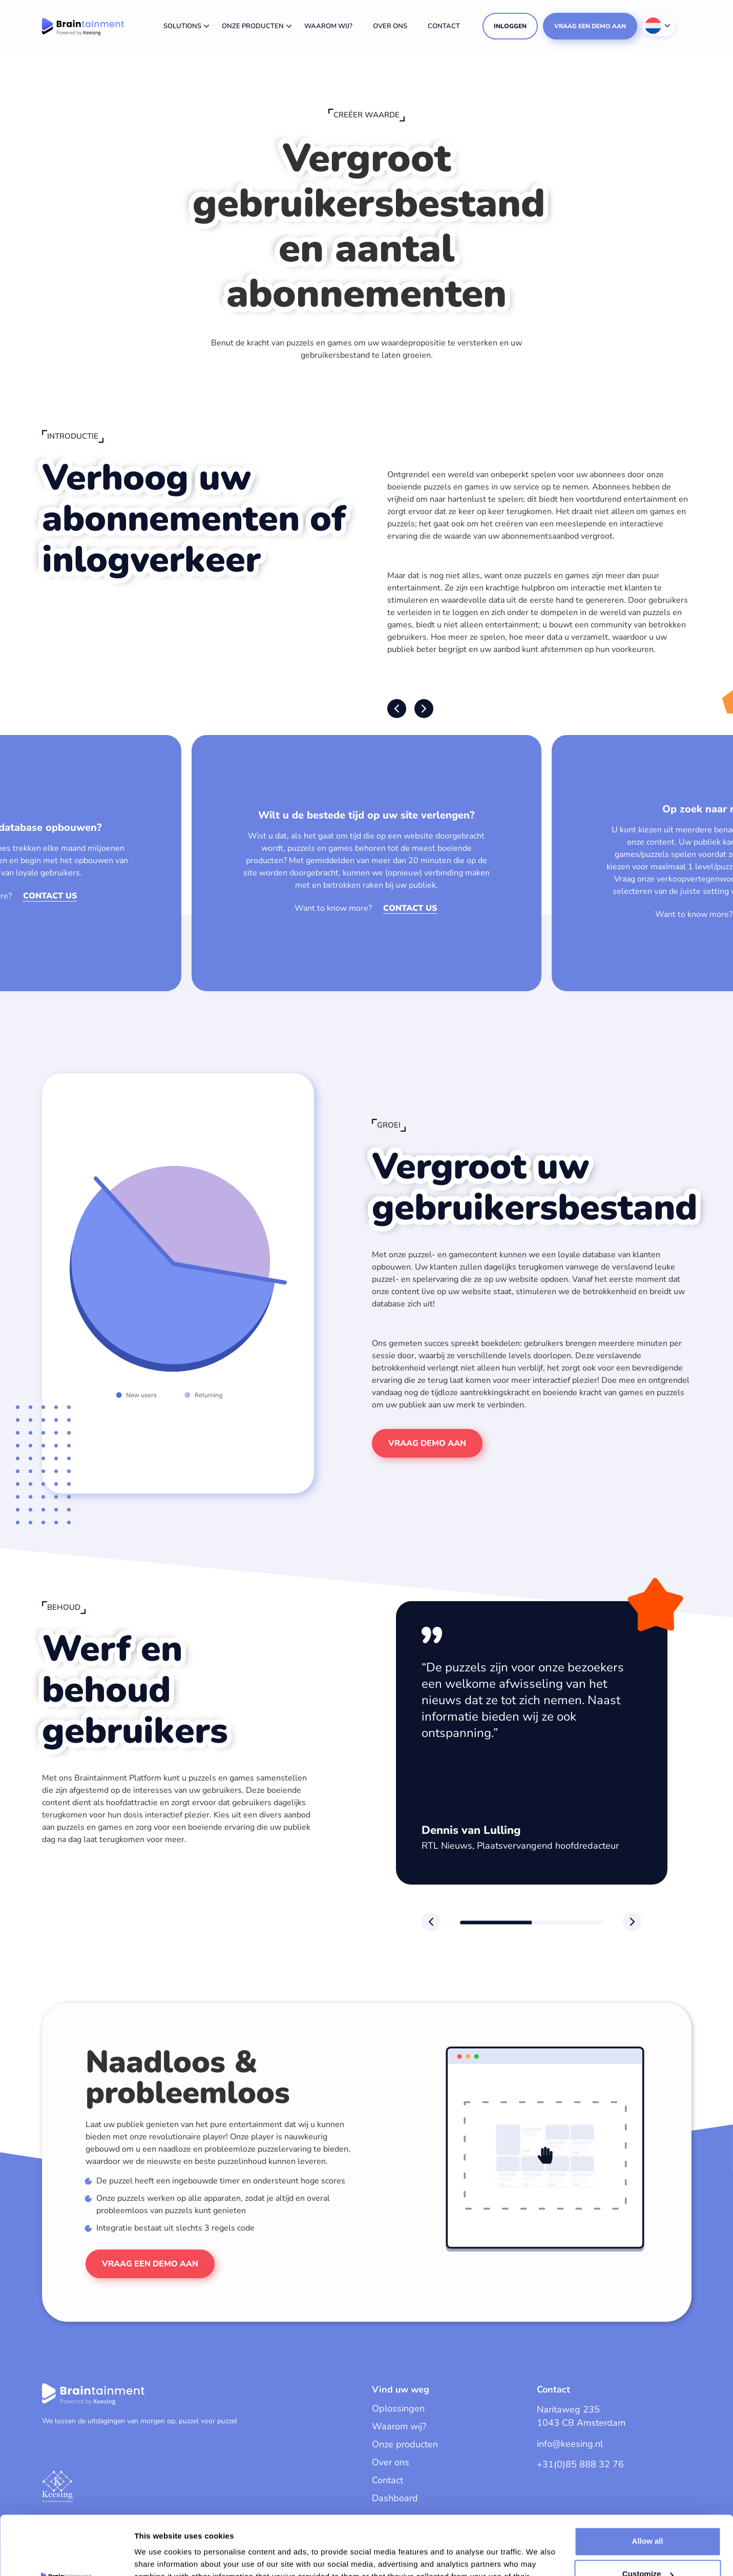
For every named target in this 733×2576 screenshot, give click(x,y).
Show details (158, 2555)
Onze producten (253, 26)
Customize (648, 2512)
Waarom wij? (328, 26)
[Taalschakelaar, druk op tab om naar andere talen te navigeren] (658, 25)
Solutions (182, 26)
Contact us (50, 896)
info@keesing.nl (570, 2444)
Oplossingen (398, 2408)
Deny (647, 2545)
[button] (396, 708)
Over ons (390, 26)
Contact (444, 26)
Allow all (647, 2480)
